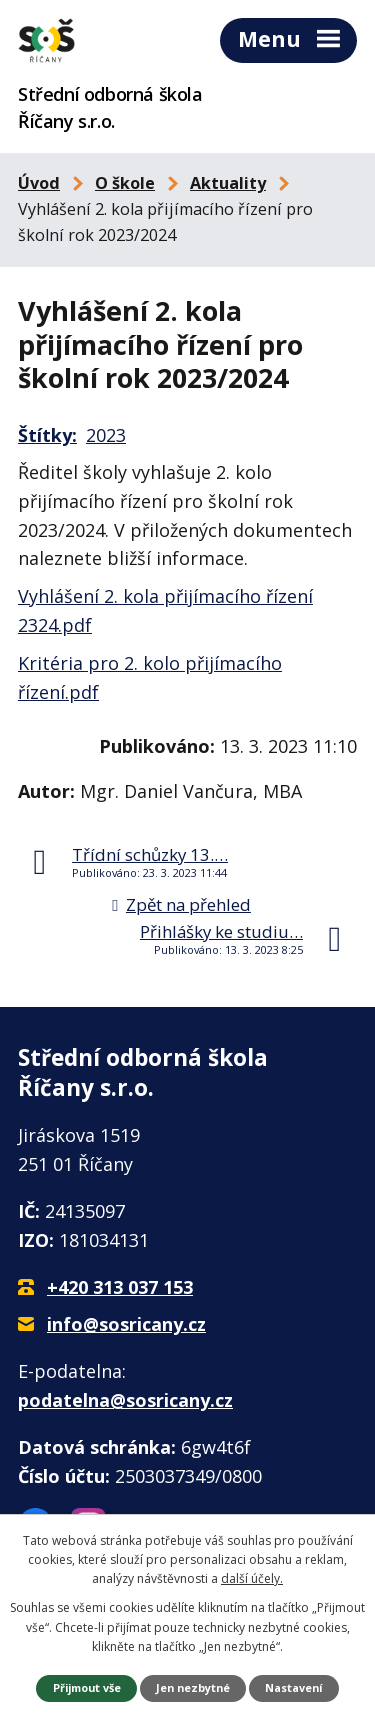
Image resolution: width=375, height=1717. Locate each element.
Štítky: (47, 435)
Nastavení (293, 1687)
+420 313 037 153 (120, 1287)
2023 (106, 435)
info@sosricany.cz (126, 1324)
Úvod (39, 183)
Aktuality (228, 183)
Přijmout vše (87, 1687)
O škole (125, 183)
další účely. (252, 1578)
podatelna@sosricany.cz (125, 1400)
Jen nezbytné (193, 1687)
